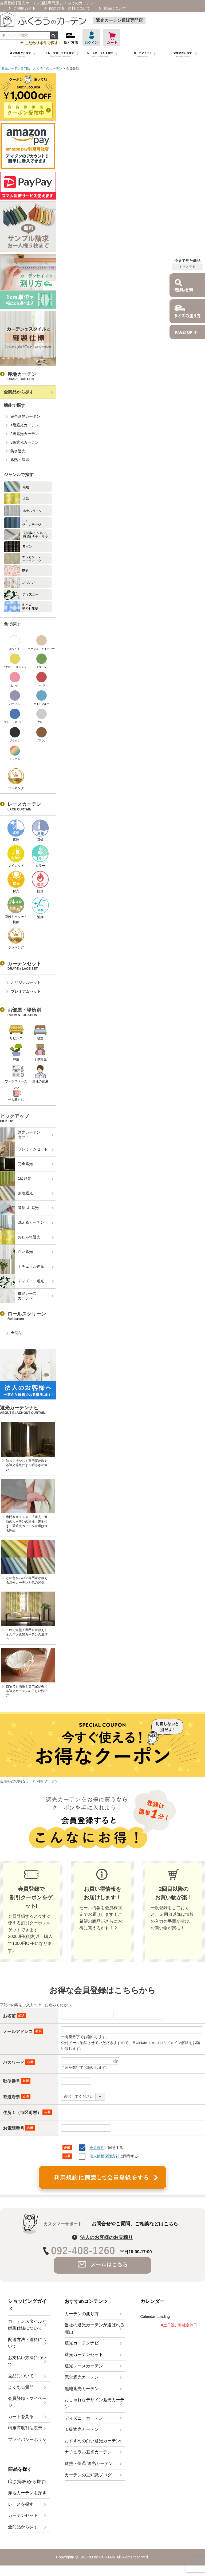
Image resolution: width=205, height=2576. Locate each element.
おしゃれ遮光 (20, 1237)
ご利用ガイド (24, 8)
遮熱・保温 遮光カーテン (89, 2463)
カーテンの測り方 (82, 2313)
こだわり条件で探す (39, 42)
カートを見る (21, 2416)
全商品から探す (19, 392)
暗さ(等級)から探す (26, 2481)
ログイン (91, 37)
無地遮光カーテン (82, 2388)
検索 (54, 35)
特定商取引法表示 (25, 2428)
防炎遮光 (17, 451)
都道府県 (16, 2097)
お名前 (14, 2016)
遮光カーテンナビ (82, 2343)
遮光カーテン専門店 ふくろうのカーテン (31, 68)
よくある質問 (21, 2387)
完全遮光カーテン (25, 416)
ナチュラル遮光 (22, 1266)
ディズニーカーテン (84, 2418)
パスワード (19, 2062)
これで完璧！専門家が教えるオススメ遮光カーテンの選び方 (27, 1634)
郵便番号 (16, 2081)
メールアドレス (23, 2031)
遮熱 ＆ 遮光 (19, 1208)
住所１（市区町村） (27, 2112)
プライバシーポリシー (27, 2443)
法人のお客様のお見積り (106, 2237)
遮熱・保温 (19, 459)
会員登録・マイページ (27, 2402)
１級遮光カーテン (82, 2429)
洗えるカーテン (22, 1222)
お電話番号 (19, 2128)
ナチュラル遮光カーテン (88, 2452)
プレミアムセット (26, 991)
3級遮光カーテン (24, 442)
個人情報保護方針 (104, 2156)
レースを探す (21, 2504)
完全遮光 (16, 1164)
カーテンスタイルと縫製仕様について (27, 2324)
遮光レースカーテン (84, 2366)
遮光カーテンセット (20, 1134)
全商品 (16, 1332)
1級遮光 (15, 1178)
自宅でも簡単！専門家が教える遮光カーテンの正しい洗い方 (27, 1691)
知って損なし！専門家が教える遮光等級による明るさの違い (27, 1465)
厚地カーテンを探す (27, 2492)
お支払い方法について (27, 2361)
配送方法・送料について (69, 8)
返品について (115, 8)
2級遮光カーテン (24, 434)
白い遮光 (16, 1252)
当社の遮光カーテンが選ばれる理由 (94, 2328)
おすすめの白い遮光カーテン (92, 2441)
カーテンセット (23, 2515)
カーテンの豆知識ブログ (88, 2475)
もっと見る (187, 267)
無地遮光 (16, 1193)
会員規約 (96, 2147)
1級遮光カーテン (24, 425)
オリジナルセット (26, 982)
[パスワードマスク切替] (115, 2061)
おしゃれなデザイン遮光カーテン (94, 2403)
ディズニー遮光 (22, 1281)
